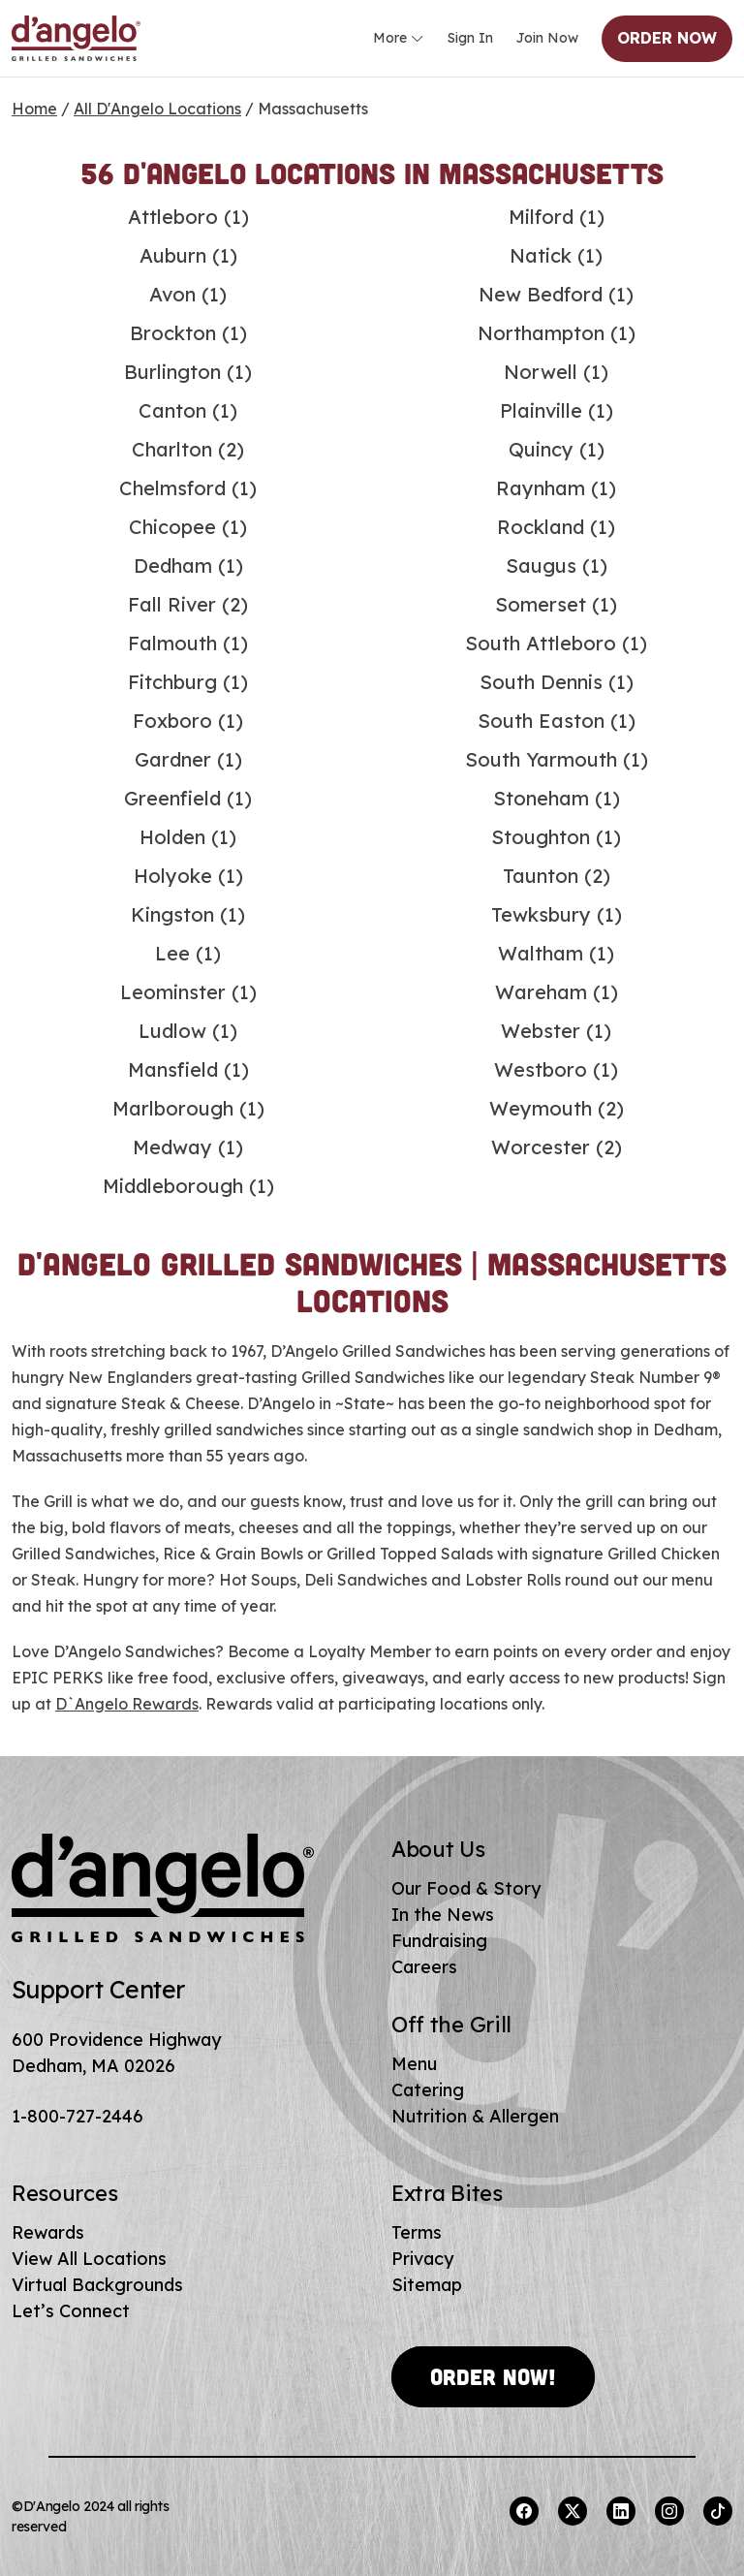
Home (34, 108)
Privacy (422, 2258)
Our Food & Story (466, 1888)
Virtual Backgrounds (97, 2285)
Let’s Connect (71, 2311)
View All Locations (89, 2258)
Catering (427, 2090)
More (398, 38)
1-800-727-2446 (77, 2116)
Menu (414, 2064)
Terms (416, 2232)
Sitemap (426, 2285)
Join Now (547, 38)
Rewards (48, 2232)
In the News (442, 1914)
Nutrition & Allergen (475, 2116)
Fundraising (439, 1941)
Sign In (470, 38)
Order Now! (493, 2376)
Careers (424, 1967)
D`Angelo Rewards (127, 1703)
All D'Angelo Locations (157, 108)
